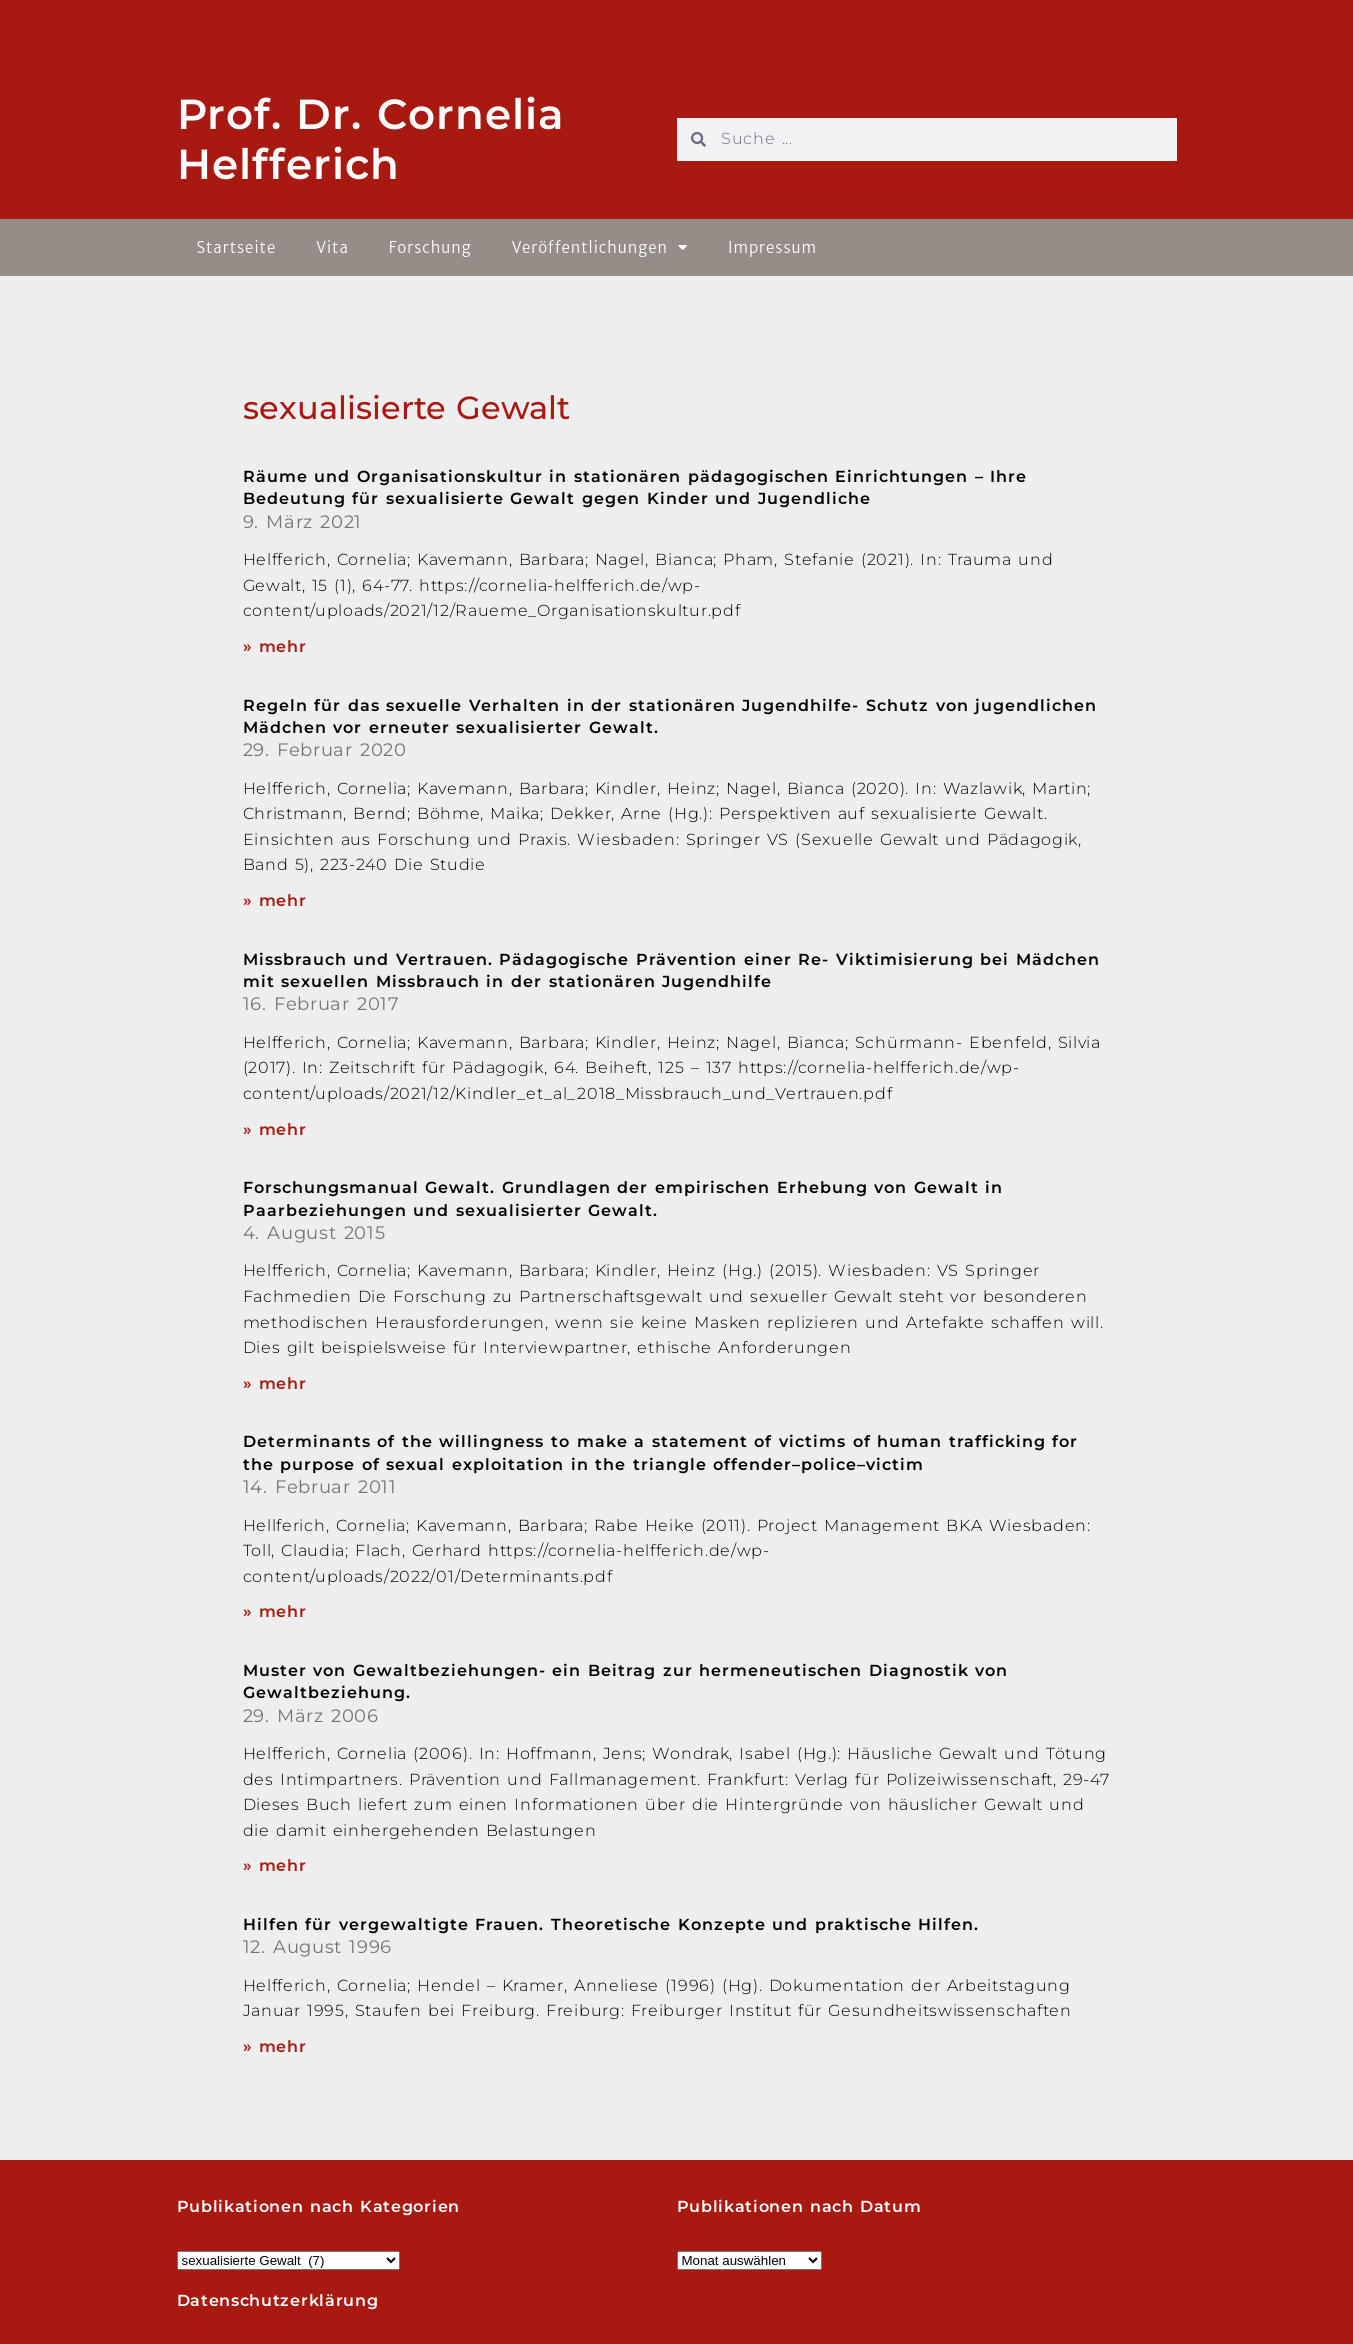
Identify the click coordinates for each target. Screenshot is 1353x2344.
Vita (332, 247)
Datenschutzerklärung (278, 2300)
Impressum (772, 247)
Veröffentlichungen (600, 247)
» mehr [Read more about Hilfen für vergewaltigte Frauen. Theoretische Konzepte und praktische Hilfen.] (275, 2046)
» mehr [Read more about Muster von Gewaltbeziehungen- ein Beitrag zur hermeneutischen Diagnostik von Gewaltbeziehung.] (275, 1865)
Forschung (430, 247)
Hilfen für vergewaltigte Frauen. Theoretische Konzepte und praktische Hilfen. (611, 1924)
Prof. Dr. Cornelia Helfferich (371, 139)
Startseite (237, 247)
